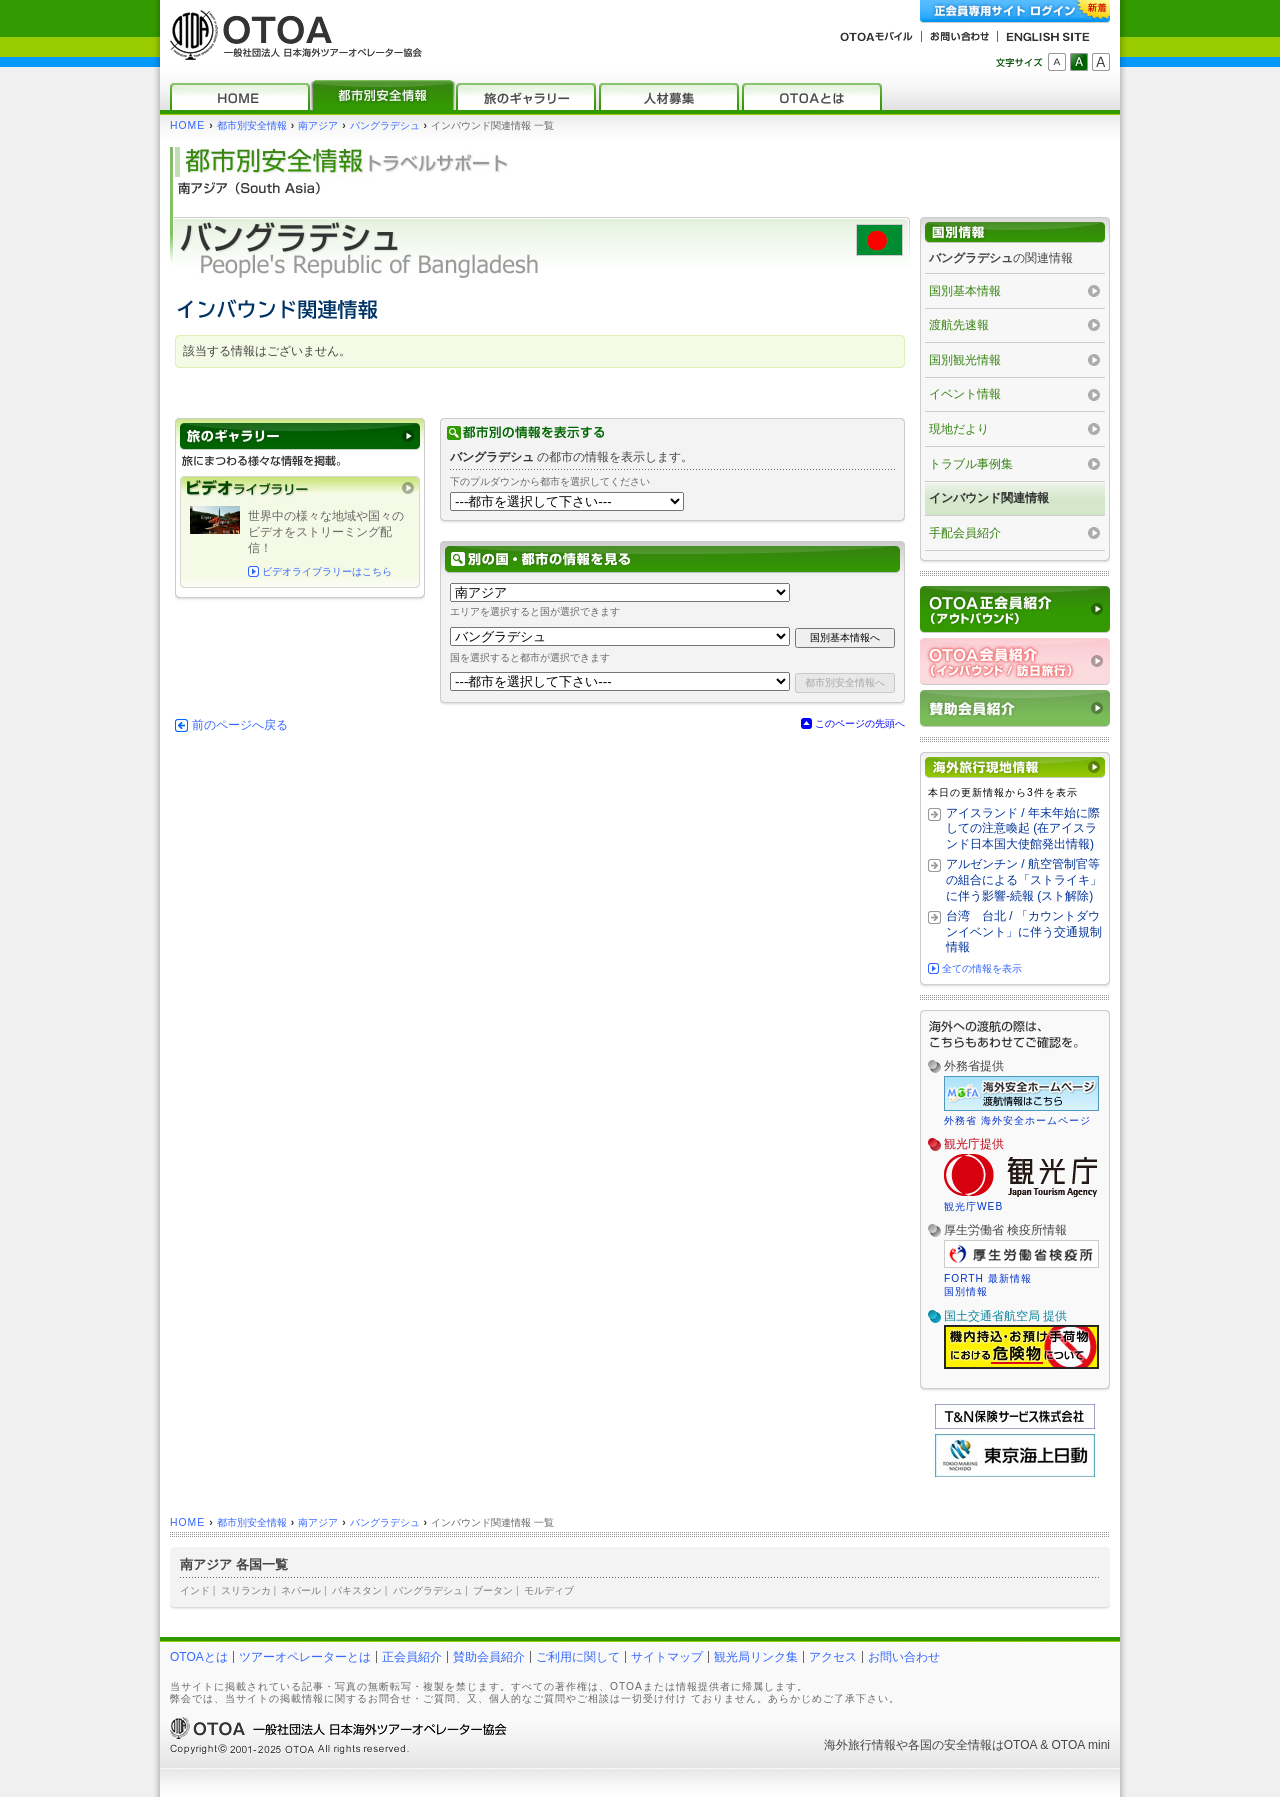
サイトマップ (667, 1657)
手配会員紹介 (965, 533)
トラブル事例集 (971, 464)
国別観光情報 (965, 360)
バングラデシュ (385, 125)
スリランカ (246, 1590)
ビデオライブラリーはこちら (327, 571)
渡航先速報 (959, 325)
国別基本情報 (965, 291)
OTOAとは (199, 1657)
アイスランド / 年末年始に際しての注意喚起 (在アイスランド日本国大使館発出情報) (1023, 828)
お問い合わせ (904, 1657)
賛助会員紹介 (489, 1657)
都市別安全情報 (252, 125)
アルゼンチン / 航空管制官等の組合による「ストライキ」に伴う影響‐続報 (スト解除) (1024, 879)
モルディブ (549, 1590)
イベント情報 (965, 394)
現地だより (959, 429)
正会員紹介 (412, 1657)
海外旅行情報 (860, 1745)
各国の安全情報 (950, 1745)
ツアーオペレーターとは (305, 1657)
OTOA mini (1081, 1745)
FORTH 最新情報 (988, 1278)
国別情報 (966, 1291)
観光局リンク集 (756, 1657)
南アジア (318, 125)
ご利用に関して (578, 1657)
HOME (187, 125)
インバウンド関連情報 (989, 498)
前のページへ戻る (240, 725)
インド (195, 1590)
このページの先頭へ (860, 723)
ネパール (301, 1590)
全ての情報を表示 (982, 968)
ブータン (493, 1590)
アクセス (833, 1657)
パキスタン (357, 1590)
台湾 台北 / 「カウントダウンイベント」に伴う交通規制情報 (1024, 931)
